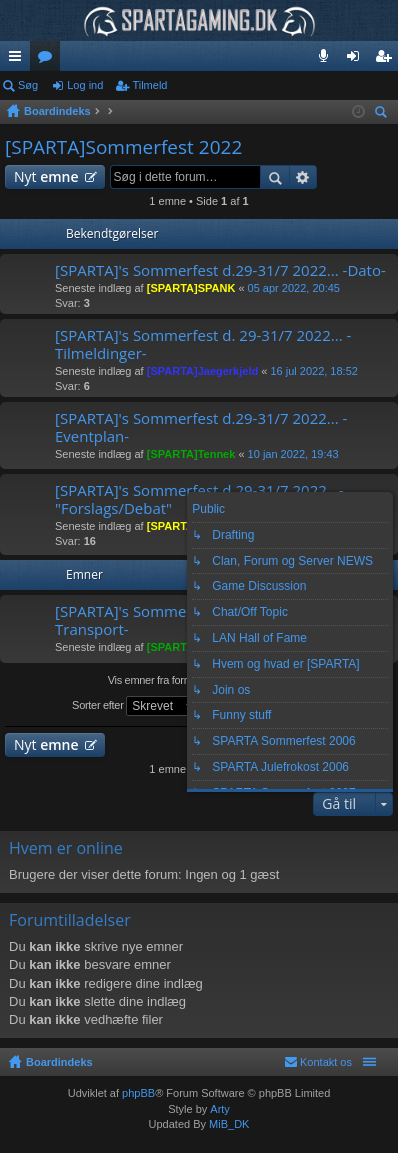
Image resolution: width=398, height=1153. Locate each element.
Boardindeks (59, 1062)
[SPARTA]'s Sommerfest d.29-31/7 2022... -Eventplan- (201, 427)
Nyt (46, 176)
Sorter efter (136, 706)
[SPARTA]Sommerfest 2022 (123, 147)
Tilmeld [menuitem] (389, 60)
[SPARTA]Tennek (191, 454)
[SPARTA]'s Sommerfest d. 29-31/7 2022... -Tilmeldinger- (203, 344)
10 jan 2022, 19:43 (293, 454)
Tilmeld (149, 85)
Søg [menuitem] (384, 114)
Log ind (85, 85)
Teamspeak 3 (327, 60)
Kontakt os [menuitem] (326, 1062)
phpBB (138, 1093)
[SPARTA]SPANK (191, 288)
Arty (220, 1109)
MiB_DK (227, 1124)
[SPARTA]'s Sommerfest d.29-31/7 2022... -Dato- (220, 270)
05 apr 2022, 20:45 (294, 288)
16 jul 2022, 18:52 (313, 371)
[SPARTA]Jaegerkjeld (202, 371)
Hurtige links (19, 60)
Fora (49, 60)
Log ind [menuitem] (357, 60)
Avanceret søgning (303, 177)
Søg (28, 85)
